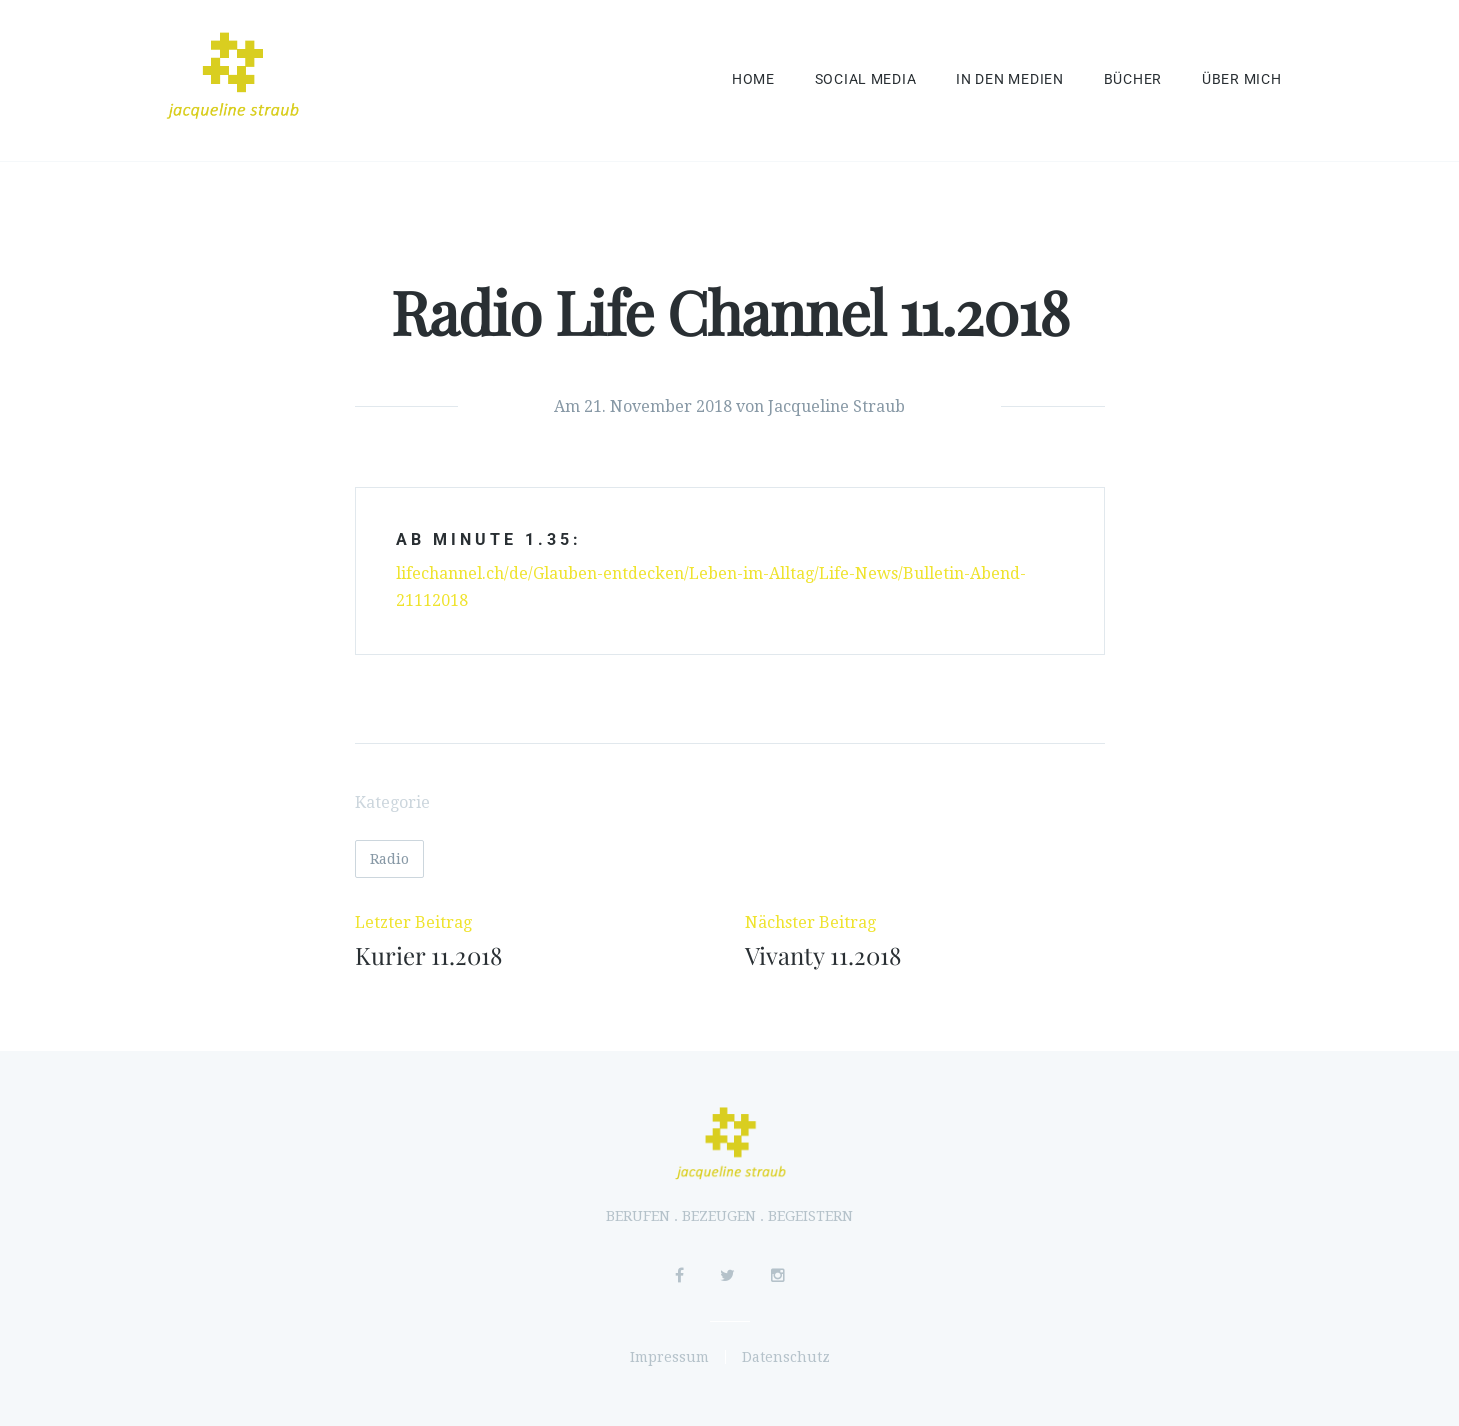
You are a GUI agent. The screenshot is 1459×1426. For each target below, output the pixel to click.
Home (753, 79)
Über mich (1241, 79)
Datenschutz (786, 1357)
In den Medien (1009, 79)
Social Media (866, 79)
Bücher (1133, 79)
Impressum (669, 1357)
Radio (389, 859)
